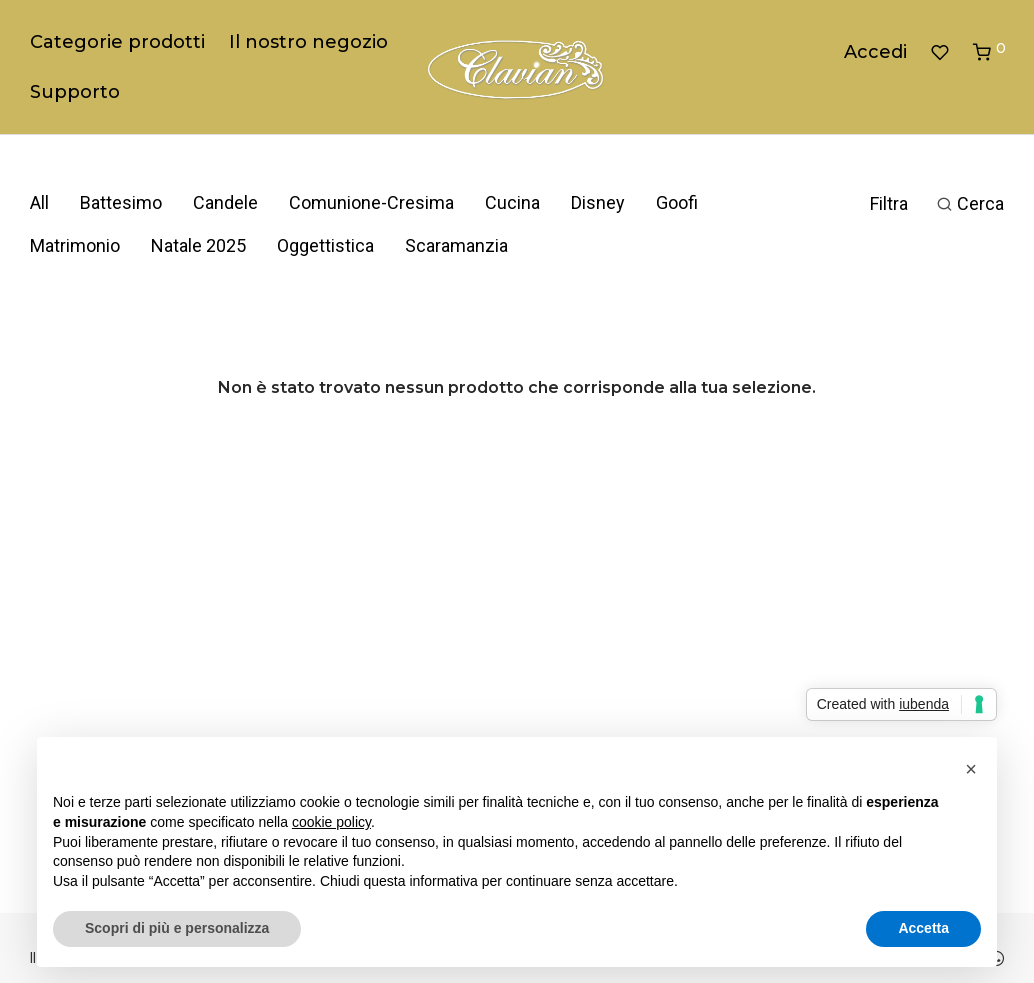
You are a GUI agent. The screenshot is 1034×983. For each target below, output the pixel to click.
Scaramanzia (456, 245)
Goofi (677, 202)
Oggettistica (325, 245)
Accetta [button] (923, 928)
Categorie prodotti (117, 42)
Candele (225, 202)
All (39, 202)
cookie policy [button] (331, 822)
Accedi (875, 52)
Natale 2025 (198, 245)
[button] (971, 769)
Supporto (75, 92)
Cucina (512, 202)
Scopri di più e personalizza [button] (177, 928)
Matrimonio (75, 245)
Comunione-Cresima (371, 202)
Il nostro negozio (308, 42)
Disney (598, 202)
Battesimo (121, 202)
